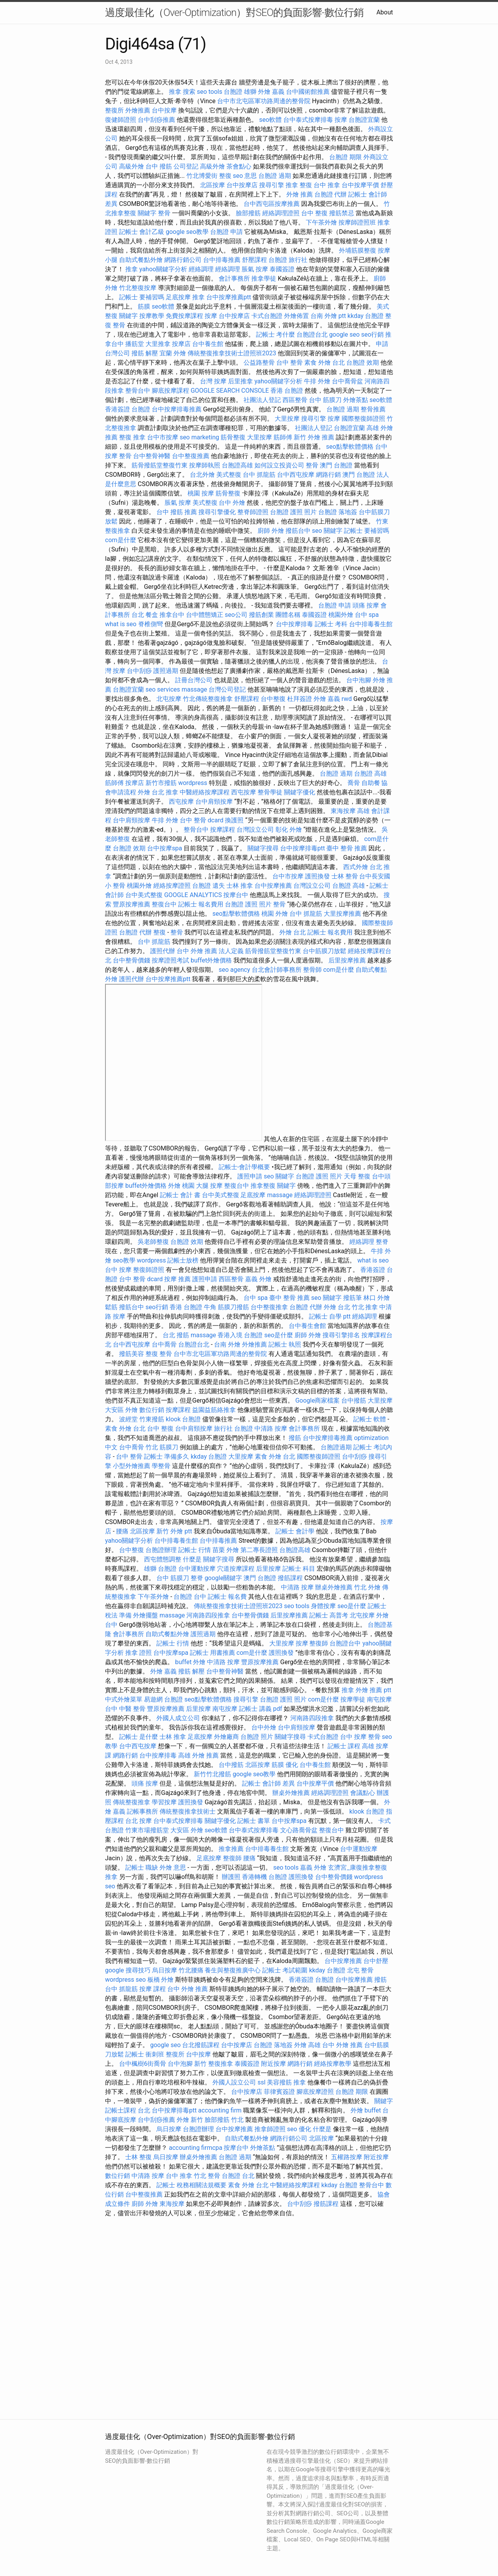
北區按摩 (212, 185)
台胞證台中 (345, 1643)
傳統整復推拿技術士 (188, 1811)
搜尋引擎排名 (341, 1335)
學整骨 (161, 1466)
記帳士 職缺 (141, 1867)
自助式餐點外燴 (141, 259)
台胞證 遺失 (208, 885)
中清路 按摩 (270, 1428)
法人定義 (231, 951)
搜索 (189, 91)
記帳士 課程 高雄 (351, 1746)
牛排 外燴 (317, 381)
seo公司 (236, 614)
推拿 (175, 91)
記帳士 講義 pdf (260, 1708)
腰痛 (122, 1531)
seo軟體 (270, 119)
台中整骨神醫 (151, 456)
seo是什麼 (278, 1335)
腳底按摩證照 (315, 2091)
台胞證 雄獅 (240, 91)
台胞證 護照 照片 (293, 512)
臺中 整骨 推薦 (346, 848)
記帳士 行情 (194, 1550)
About (384, 12)
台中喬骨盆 (347, 381)
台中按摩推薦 (273, 885)
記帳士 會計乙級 (141, 231)
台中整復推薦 (190, 456)
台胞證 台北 (238, 2175)
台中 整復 (314, 213)
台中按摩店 (242, 185)
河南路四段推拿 (208, 1615)
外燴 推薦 (299, 194)
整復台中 (164, 904)
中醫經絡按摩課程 (205, 792)
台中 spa (367, 614)
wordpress (192, 783)
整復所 (114, 110)
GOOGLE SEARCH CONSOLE (230, 390)
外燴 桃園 (181, 1185)
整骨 (164, 213)
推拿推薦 (231, 1849)
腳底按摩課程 (170, 390)
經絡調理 (201, 269)
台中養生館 (207, 344)
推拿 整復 (299, 185)
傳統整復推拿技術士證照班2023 (232, 353)
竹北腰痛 (191, 1970)
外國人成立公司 (178, 1718)
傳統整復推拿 (131, 1802)
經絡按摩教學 (332, 2063)
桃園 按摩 (201, 493)
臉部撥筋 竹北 (224, 2119)
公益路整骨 (259, 362)
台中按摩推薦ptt (228, 297)
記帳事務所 (142, 1811)
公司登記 (186, 166)
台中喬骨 (164, 1344)
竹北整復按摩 (137, 287)
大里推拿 (158, 344)
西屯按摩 (243, 792)
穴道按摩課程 (235, 1568)
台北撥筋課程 (200, 2045)
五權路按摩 (346, 2157)
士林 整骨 (344, 876)
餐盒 (152, 614)
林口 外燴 (376, 1297)
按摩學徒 (352, 1699)
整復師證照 (148, 1269)
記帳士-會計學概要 (244, 1167)
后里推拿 (240, 381)
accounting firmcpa (196, 2147)
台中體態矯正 (204, 614)
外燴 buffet (366, 2110)
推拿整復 (263, 1185)
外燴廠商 (226, 1736)
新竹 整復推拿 (213, 2063)
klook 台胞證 (183, 1419)
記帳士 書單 (253, 1820)
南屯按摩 (379, 1699)
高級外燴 (131, 166)
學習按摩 (164, 1802)
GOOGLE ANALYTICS (193, 895)
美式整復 (228, 474)
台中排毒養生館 (371, 624)
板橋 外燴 (160, 1979)
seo (221, 2305)
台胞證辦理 (161, 1550)
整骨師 (312, 969)
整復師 (318, 1643)
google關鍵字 (223, 1578)
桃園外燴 (340, 614)
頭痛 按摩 (365, 605)
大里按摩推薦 (342, 913)
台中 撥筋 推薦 (176, 512)
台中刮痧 (139, 670)
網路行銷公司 (183, 259)
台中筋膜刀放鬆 (324, 951)
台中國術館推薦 (308, 91)
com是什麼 (120, 540)
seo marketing (199, 437)
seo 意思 (245, 175)
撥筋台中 (298, 530)
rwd (347, 698)
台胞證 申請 (226, 231)
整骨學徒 (270, 792)
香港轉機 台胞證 (264, 1877)
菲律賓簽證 (279, 2091)
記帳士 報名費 (227, 1596)
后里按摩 (268, 1568)
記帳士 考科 (331, 624)
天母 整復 (357, 1176)
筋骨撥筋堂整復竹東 (160, 465)
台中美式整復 (144, 895)
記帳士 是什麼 (138, 1736)
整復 (159, 932)
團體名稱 (287, 614)
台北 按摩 (138, 1820)
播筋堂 (134, 344)
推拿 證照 (138, 1652)
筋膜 (144, 306)
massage (194, 689)
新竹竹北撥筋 (212, 1774)
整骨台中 (137, 390)
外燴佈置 (296, 316)
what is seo (121, 624)
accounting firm (219, 2110)
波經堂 (128, 1419)
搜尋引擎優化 (217, 512)
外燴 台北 (151, 792)
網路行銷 (328, 474)
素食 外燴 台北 (324, 362)
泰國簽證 (282, 269)
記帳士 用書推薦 (212, 1652)
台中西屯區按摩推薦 (272, 203)
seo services (163, 689)
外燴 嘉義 (271, 91)
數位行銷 (151, 1410)
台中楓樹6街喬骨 (142, 2063)
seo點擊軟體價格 (350, 446)
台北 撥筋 (176, 1335)
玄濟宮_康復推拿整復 (357, 1867)
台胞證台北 (312, 334)
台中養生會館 (307, 1325)
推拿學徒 (263, 278)
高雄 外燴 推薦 (198, 1755)
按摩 (341, 119)
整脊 (382, 1241)
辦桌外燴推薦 (333, 1587)
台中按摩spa (164, 848)
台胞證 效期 (362, 362)
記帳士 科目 (298, 1568)
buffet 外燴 (190, 1662)
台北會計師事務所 (277, 969)
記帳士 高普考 (328, 1615)
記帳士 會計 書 (180, 1195)
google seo (344, 334)
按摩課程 (222, 829)
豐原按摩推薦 (131, 904)
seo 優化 (299, 2129)
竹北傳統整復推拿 (208, 698)
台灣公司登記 (227, 689)
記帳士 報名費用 (200, 904)
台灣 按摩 (213, 381)
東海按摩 (343, 811)
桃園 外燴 (274, 913)
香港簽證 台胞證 (127, 409)
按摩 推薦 (177, 1279)
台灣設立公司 (255, 829)
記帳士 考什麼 (275, 334)
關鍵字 (147, 213)
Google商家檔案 (317, 1400)
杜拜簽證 (299, 698)
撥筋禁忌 (341, 213)
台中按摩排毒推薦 (177, 409)
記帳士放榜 (182, 1260)
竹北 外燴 (367, 1587)
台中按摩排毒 (294, 624)
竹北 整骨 (207, 2175)
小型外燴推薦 (131, 1466)
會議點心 (362, 1792)
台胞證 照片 (256, 1736)
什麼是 (192, 1559)
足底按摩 (178, 297)
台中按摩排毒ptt (302, 848)
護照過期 (165, 670)
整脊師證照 (252, 512)
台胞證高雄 (237, 465)
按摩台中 (235, 895)
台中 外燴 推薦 (197, 951)
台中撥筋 (353, 1400)
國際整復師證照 (363, 418)
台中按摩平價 (360, 185)
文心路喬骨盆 (298, 1830)
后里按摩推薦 (347, 960)
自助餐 (370, 783)
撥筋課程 (290, 1578)
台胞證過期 (336, 1447)
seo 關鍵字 (327, 530)
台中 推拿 (327, 185)
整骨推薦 (373, 409)
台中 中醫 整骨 (125, 1708)
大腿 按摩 (209, 1185)
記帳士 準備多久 (166, 1456)
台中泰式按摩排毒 (308, 119)
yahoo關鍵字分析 (163, 269)
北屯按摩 (168, 698)
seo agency (234, 969)
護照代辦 (162, 951)
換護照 (234, 820)
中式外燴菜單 (123, 1699)
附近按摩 (273, 2063)
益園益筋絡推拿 (214, 1410)
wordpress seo (125, 1979)
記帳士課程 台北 (127, 2110)
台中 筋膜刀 (325, 400)
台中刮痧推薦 (156, 119)
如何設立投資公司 (279, 465)
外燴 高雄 (307, 2045)
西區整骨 (294, 400)
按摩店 (181, 344)
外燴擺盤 (145, 1615)
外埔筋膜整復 (357, 250)
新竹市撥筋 (161, 783)
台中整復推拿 (269, 1307)
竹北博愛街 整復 (208, 175)
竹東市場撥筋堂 (147, 1830)
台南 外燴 (227, 1344)
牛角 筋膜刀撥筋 (226, 1307)
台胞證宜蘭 (364, 119)
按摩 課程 (152, 1989)
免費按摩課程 (184, 316)
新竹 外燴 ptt (174, 1531)
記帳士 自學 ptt (330, 1316)
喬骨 (353, 783)
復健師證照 (120, 119)
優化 (292, 1764)
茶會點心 (238, 166)
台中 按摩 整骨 (360, 1736)
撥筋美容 (131, 1353)
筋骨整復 (233, 437)
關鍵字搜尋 (263, 848)
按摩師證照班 (357, 222)
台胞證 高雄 (370, 773)
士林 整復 (138, 2157)
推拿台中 (172, 614)
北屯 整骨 (360, 1970)
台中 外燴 (232, 502)
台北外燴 (202, 474)
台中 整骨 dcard (201, 820)
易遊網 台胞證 (163, 1699)
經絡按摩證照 (172, 885)
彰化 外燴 (288, 829)
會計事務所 (234, 278)
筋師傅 (283, 437)
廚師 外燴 (271, 530)
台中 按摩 (118, 1269)
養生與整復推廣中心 (233, 1970)
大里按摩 (287, 418)
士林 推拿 (239, 885)
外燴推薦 (137, 110)
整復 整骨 (159, 1353)
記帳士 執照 (284, 1344)
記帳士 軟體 (369, 1419)
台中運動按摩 (197, 1568)
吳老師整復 (153, 1241)
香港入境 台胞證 (240, 1335)
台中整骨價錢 (131, 960)
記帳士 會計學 (294, 1531)
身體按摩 (323, 1606)
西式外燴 (355, 867)
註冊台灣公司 (193, 680)
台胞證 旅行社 (287, 259)
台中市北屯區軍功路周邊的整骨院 (263, 101)
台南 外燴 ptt (328, 316)
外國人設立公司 (234, 2082)
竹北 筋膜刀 (162, 1447)
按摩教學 (151, 316)
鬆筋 (111, 1307)
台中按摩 (164, 110)
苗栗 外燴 (225, 1550)
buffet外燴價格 (211, 960)
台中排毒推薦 (221, 259)
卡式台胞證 (266, 316)
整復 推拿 (132, 437)
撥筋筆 (352, 1297)
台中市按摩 (162, 437)
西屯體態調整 (162, 1559)
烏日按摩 (164, 1970)
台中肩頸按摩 (214, 801)
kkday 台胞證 (365, 316)
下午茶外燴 (321, 222)
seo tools (209, 91)
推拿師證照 (270, 2129)
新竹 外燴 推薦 (314, 437)
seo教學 (124, 1260)
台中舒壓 (375, 1961)
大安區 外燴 (121, 1410)
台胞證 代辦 (330, 194)
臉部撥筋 (248, 213)
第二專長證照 (259, 1550)
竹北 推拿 (365, 1307)
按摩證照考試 (170, 960)
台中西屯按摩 (295, 474)
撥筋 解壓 (145, 353)
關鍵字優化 (299, 792)
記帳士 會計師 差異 (268, 1783)
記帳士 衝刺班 (144, 2054)
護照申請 (249, 1176)
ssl (261, 2082)
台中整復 (273, 698)
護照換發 (317, 876)
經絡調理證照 (281, 213)
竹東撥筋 (151, 1419)
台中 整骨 (289, 362)
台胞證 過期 (274, 175)
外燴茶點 (355, 400)
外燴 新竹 (190, 2119)
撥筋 (295, 1438)
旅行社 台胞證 (233, 1428)
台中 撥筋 (159, 166)
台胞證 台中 (190, 1596)
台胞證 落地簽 (337, 512)
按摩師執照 (204, 465)
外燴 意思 (173, 1867)
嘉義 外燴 (258, 1279)
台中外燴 (263, 1727)
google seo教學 (187, 231)
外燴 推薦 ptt (373, 1690)
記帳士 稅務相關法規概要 (191, 2185)
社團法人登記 (262, 400)
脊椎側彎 (150, 624)
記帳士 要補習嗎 (141, 297)
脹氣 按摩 (255, 269)
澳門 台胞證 (336, 465)
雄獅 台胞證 (160, 1568)
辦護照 (231, 1877)
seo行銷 (372, 334)
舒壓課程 (254, 259)
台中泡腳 (358, 680)
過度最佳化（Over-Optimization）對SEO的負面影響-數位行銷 (234, 12)
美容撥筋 (279, 2082)
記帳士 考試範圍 (284, 1970)
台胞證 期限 (345, 157)
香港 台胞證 (286, 390)
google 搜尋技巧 (128, 1970)
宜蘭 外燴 (173, 353)
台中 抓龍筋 (259, 474)
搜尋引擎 (271, 185)
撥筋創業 (261, 614)
